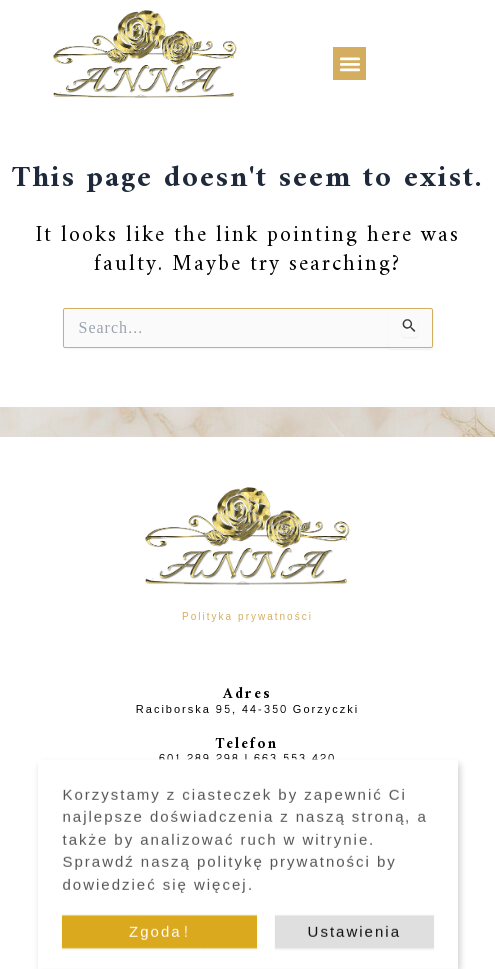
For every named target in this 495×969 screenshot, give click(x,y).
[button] (349, 63)
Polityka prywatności (247, 617)
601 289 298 (199, 758)
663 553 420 (295, 758)
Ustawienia (354, 939)
